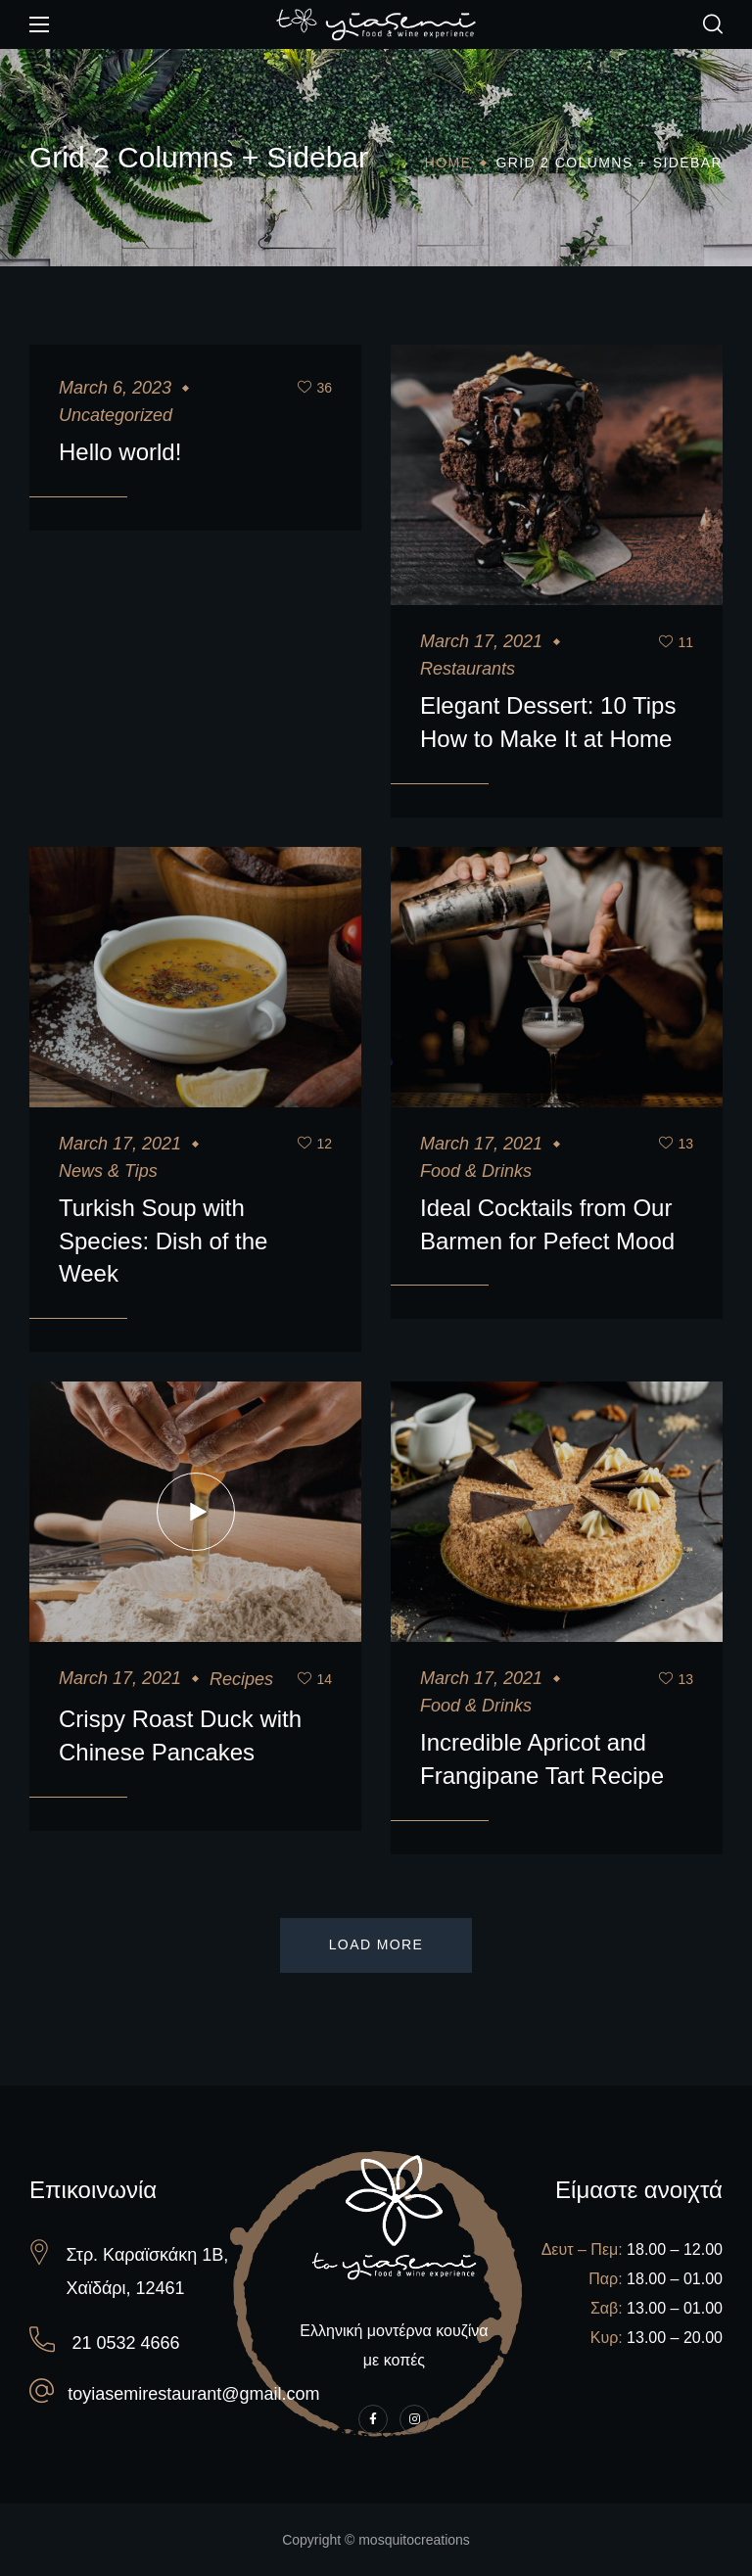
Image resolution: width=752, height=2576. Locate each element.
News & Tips (108, 1171)
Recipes (241, 1679)
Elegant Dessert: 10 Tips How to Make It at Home (548, 722)
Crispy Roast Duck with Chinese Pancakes (180, 1735)
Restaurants (467, 669)
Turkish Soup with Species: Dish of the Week (163, 1240)
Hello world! (120, 452)
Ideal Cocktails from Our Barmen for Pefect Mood (547, 1224)
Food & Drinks (476, 1171)
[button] (713, 24)
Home (448, 162)
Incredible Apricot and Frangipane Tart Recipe (542, 1759)
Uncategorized (115, 415)
